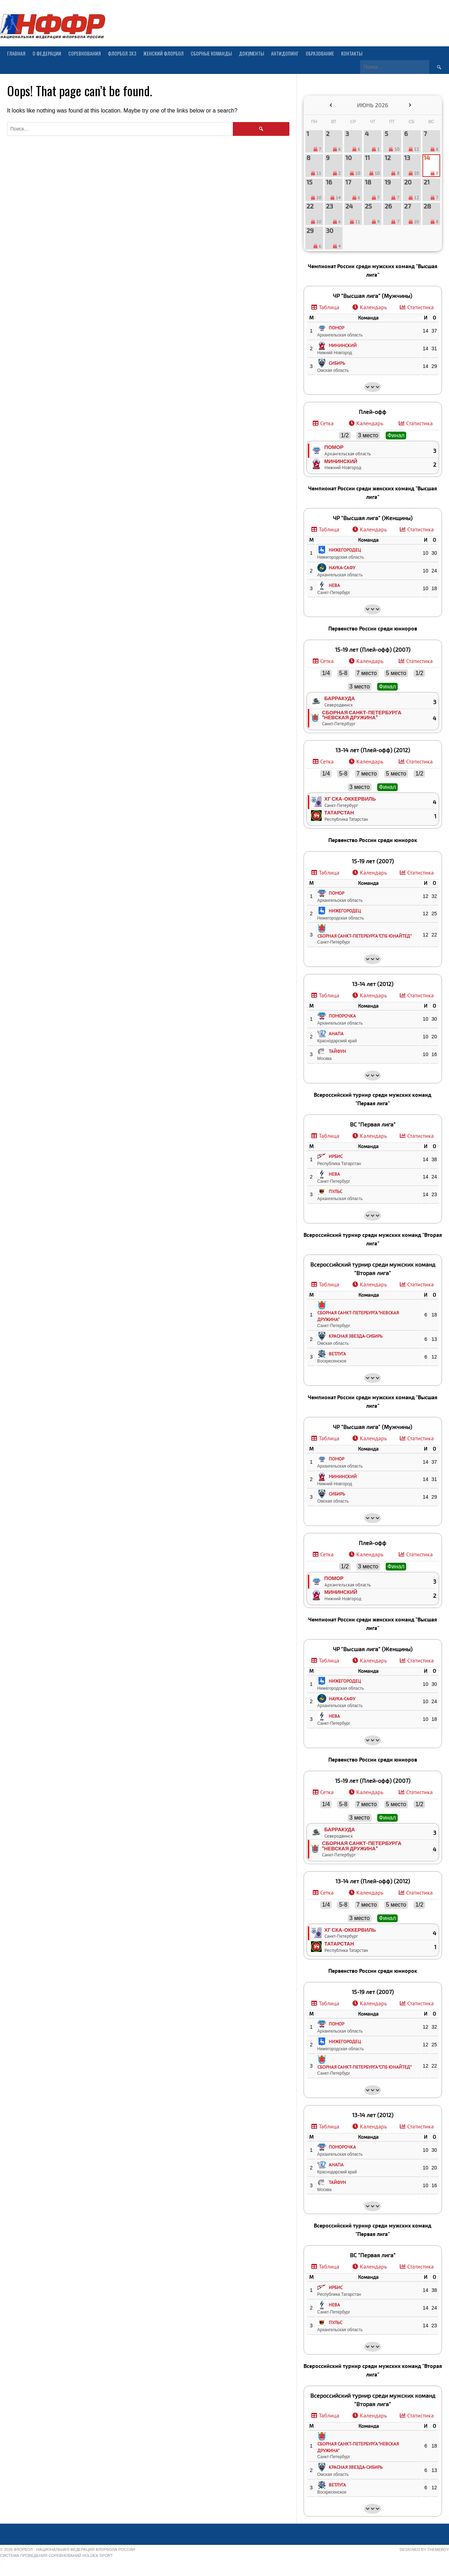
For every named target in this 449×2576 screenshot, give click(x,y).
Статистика (420, 307)
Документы (251, 53)
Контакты (351, 53)
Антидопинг (285, 53)
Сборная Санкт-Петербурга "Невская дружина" (362, 714)
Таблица (329, 307)
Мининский (340, 461)
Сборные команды (211, 53)
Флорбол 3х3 (122, 53)
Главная (16, 53)
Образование (320, 53)
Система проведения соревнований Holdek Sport (56, 2555)
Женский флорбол (163, 53)
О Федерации (47, 53)
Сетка (327, 423)
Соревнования (84, 53)
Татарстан (339, 812)
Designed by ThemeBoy (424, 2549)
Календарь (373, 307)
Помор (334, 447)
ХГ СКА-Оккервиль (350, 799)
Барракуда (339, 698)
